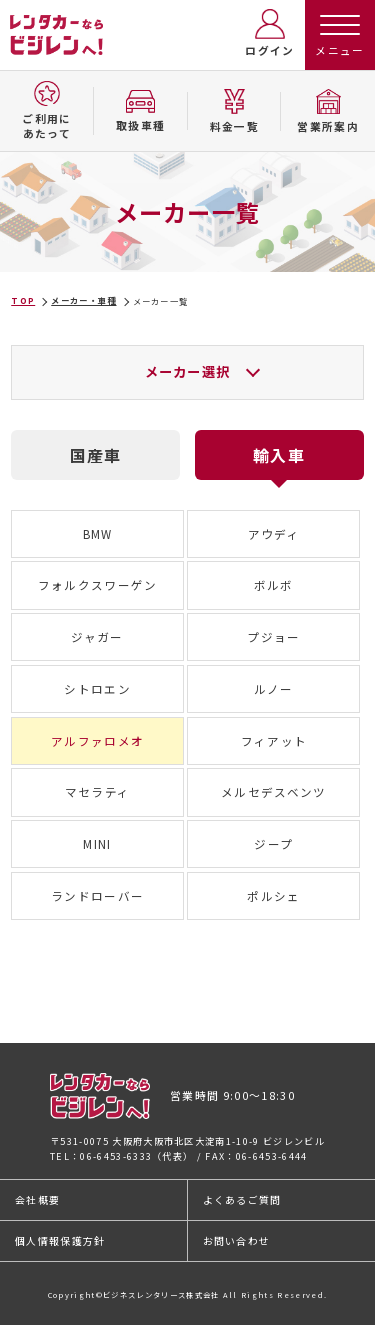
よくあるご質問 (242, 1199)
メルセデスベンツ (274, 792)
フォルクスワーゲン (98, 585)
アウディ (274, 534)
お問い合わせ (237, 1240)
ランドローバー (97, 896)
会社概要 (37, 1199)
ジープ (273, 844)
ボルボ (274, 585)
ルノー (274, 689)
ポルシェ (273, 896)
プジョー (273, 637)
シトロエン (97, 689)
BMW (98, 534)
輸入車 (279, 455)
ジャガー (97, 637)
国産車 (96, 455)
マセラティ (98, 792)
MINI (97, 844)
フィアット (274, 741)
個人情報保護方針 (60, 1240)
